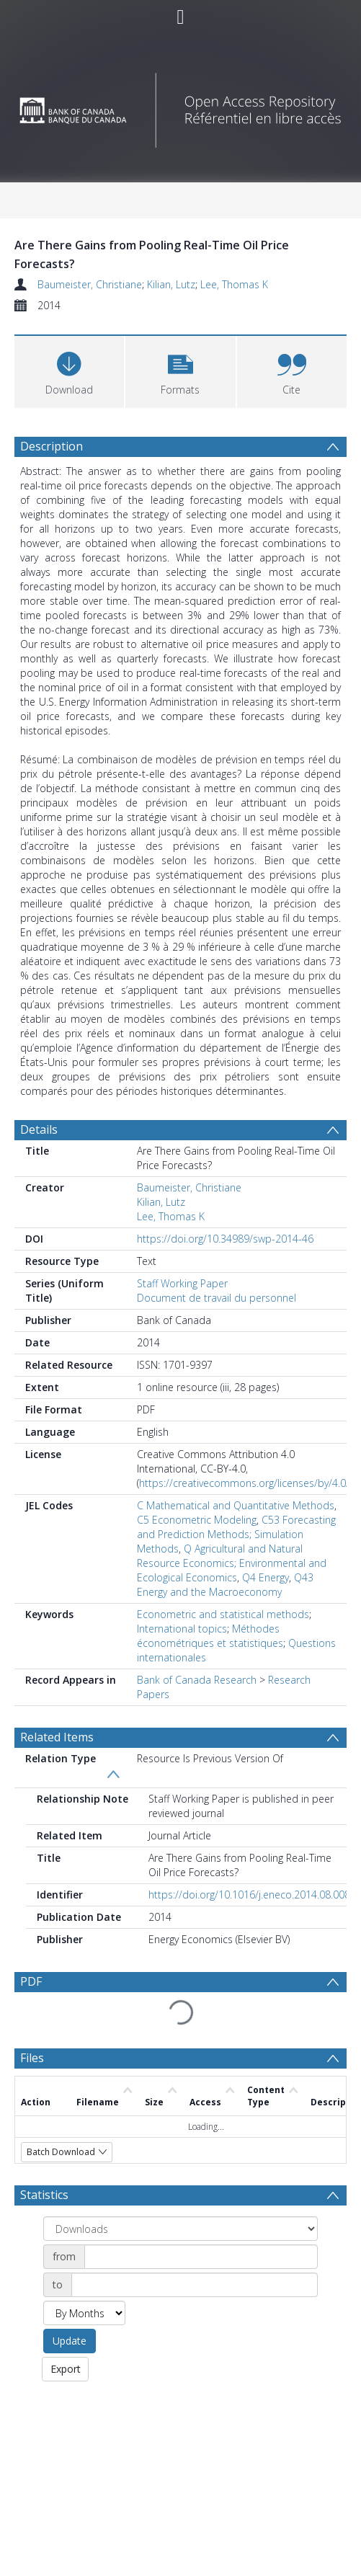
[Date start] (201, 2256)
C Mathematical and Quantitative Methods (235, 1505)
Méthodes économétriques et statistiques (210, 1636)
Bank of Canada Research (197, 1680)
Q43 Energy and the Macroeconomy (225, 1585)
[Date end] (194, 2285)
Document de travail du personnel (216, 1298)
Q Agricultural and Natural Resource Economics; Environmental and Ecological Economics (231, 1563)
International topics (182, 1628)
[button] (180, 370)
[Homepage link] (180, 106)
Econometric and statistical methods (223, 1614)
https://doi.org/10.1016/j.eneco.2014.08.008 (249, 1894)
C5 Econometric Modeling (197, 1520)
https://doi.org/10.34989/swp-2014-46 (225, 1238)
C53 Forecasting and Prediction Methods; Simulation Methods (236, 1534)
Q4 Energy (265, 1577)
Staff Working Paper (182, 1283)
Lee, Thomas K (234, 284)
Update (69, 2341)
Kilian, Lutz (171, 284)
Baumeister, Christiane (89, 284)
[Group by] (180, 2228)
